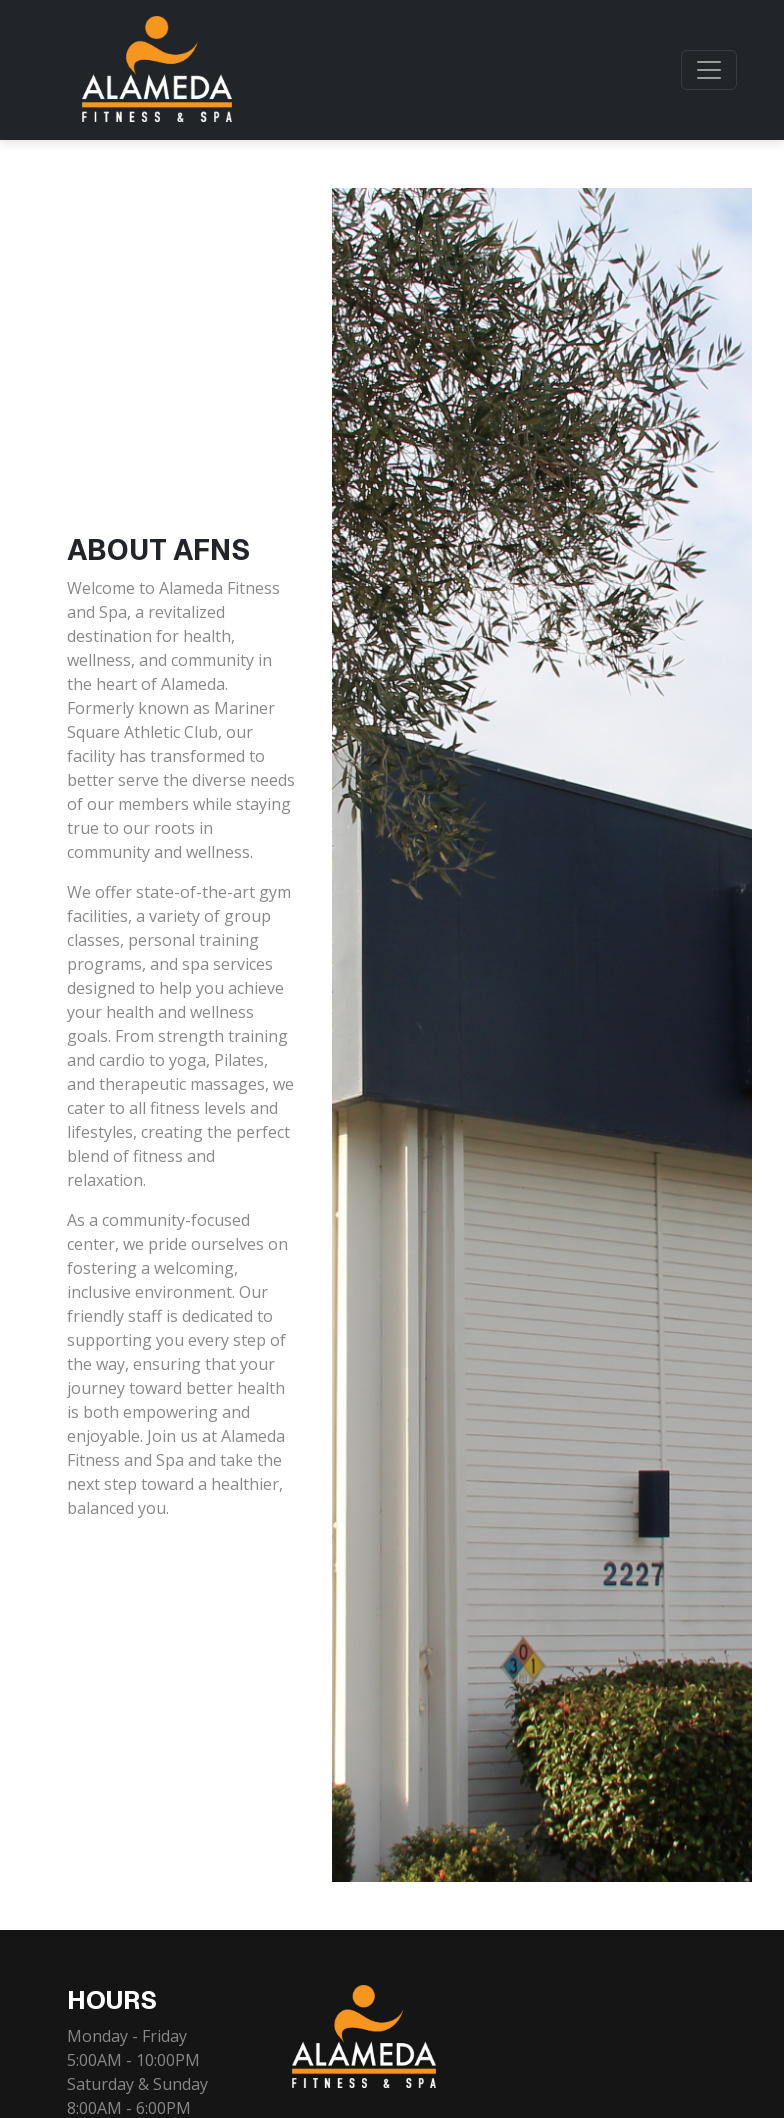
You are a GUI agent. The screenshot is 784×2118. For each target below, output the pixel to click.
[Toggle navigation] (709, 70)
